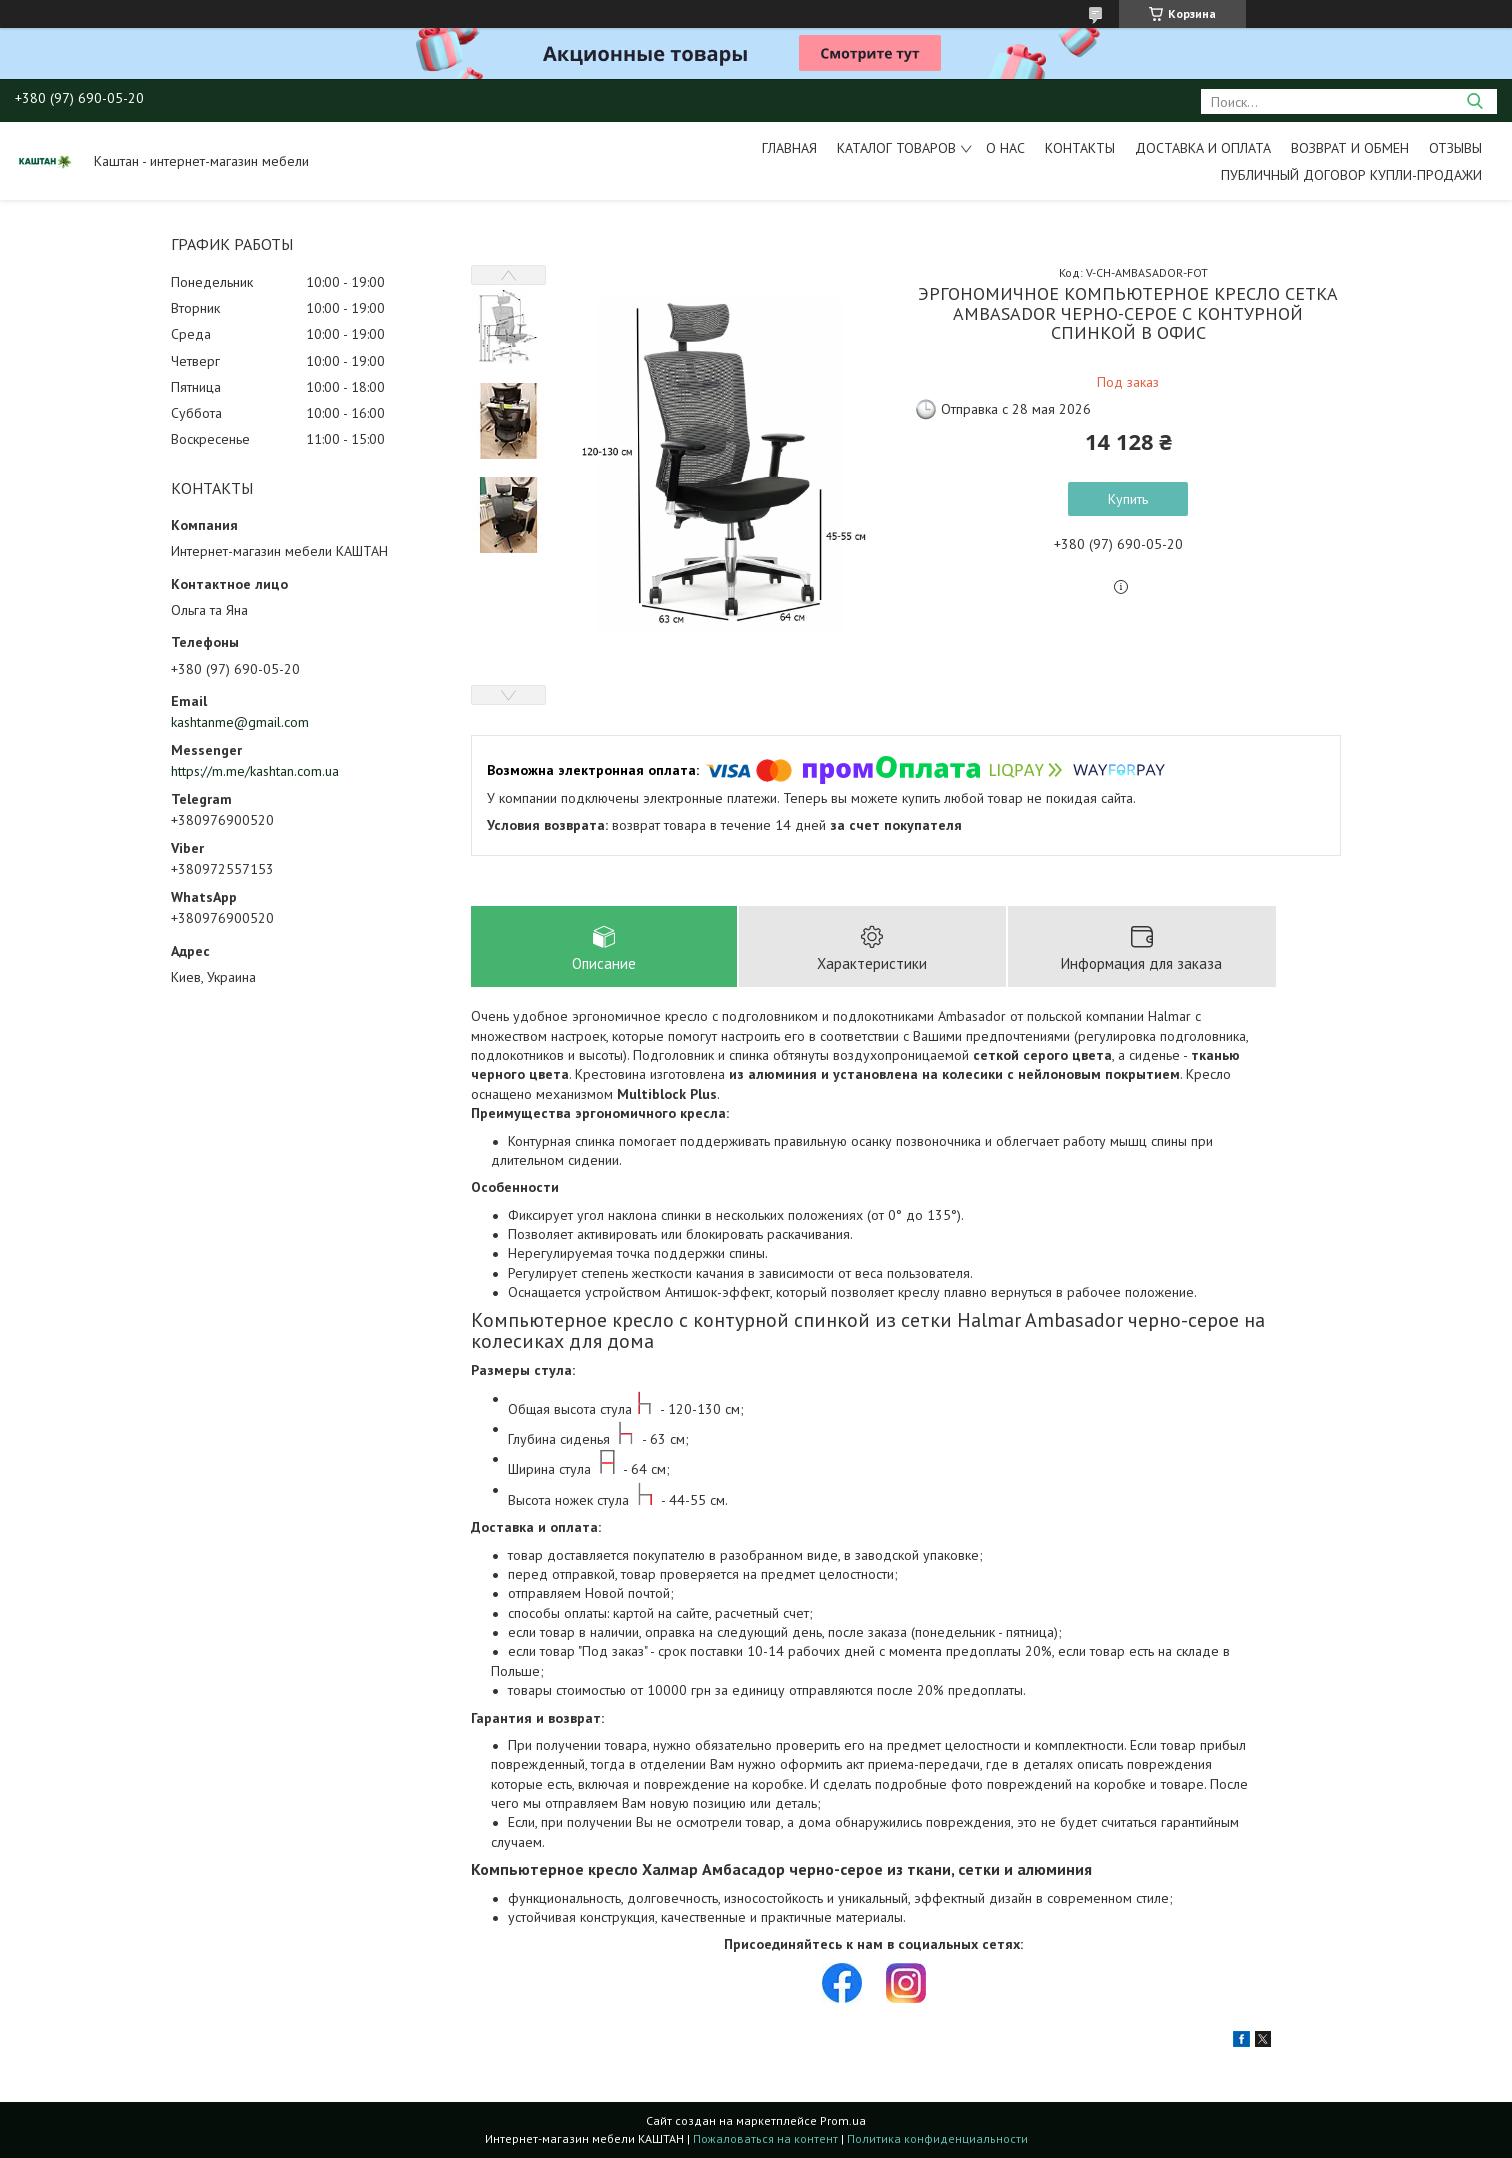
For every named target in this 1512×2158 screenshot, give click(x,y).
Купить (1128, 499)
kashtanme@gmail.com (240, 722)
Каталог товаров (896, 148)
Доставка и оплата (1203, 148)
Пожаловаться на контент (765, 2138)
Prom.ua (843, 2120)
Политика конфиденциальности (937, 2138)
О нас (1005, 148)
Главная (789, 148)
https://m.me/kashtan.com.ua (255, 771)
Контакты (1080, 148)
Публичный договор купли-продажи (1351, 175)
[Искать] (1474, 101)
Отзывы (1455, 148)
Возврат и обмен (1350, 148)
